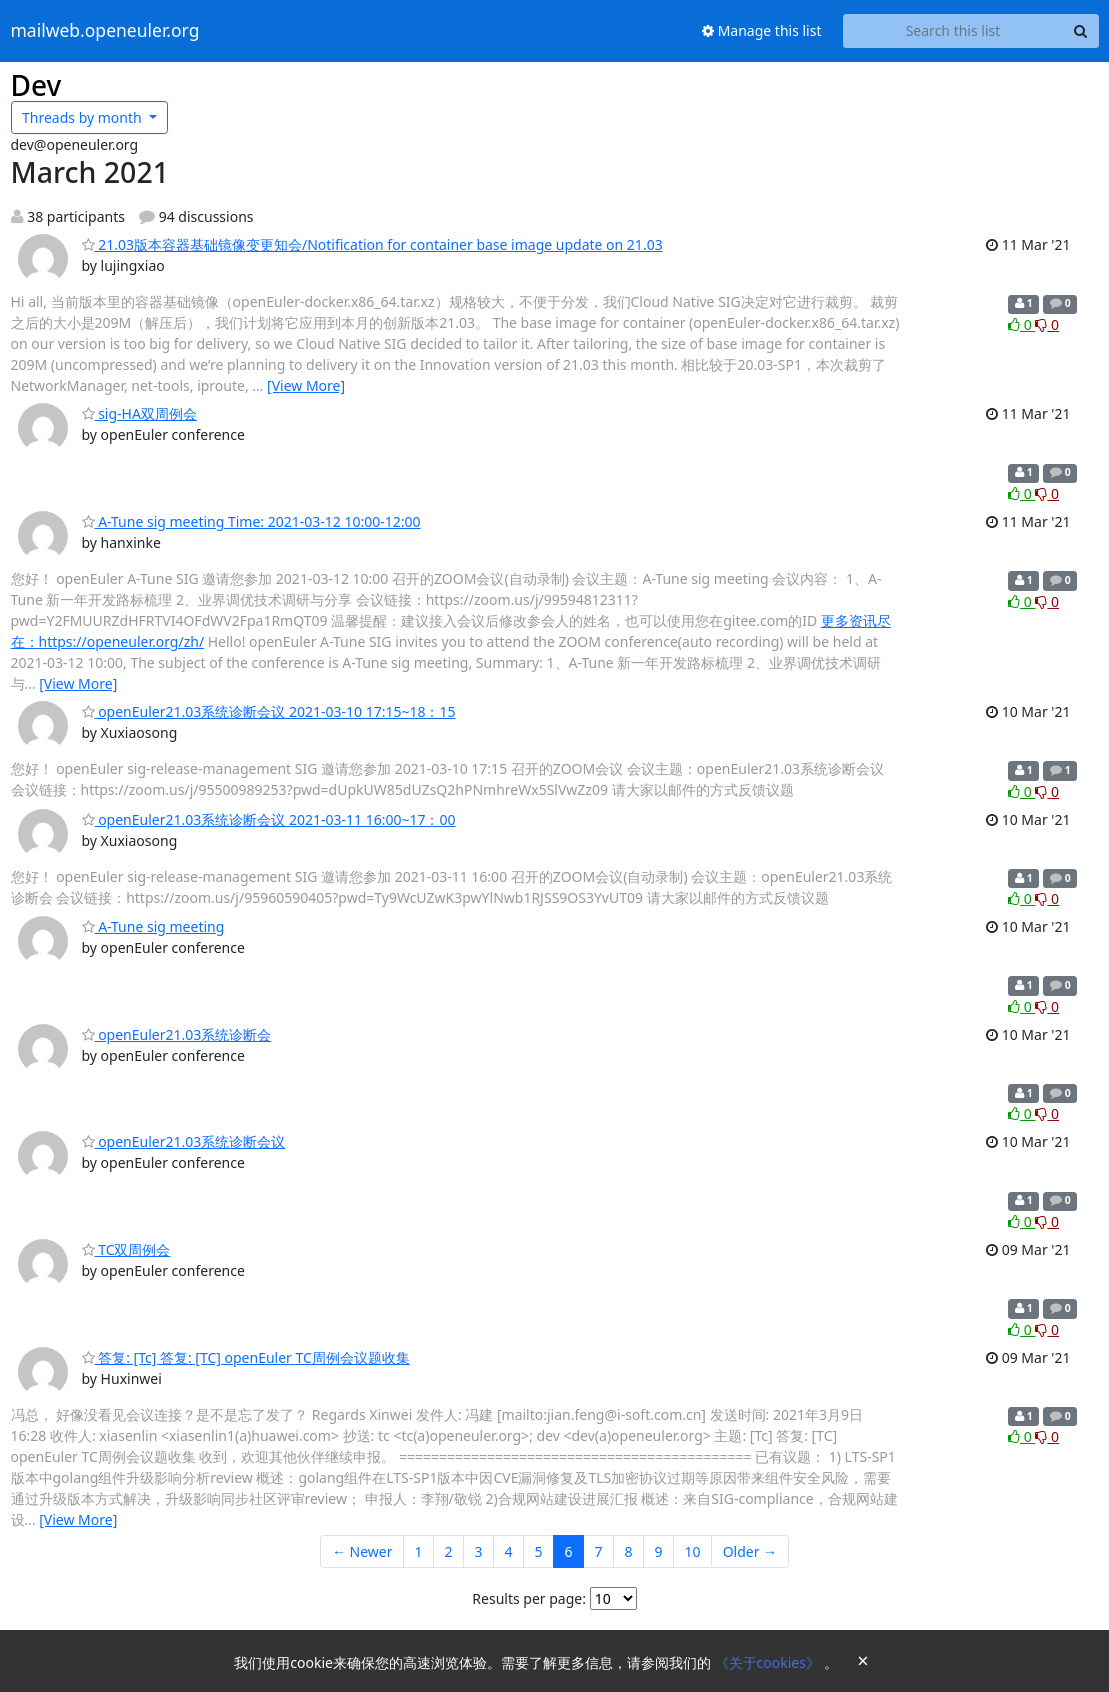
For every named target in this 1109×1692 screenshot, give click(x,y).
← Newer (362, 1551)
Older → (750, 1551)
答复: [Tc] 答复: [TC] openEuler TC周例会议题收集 (246, 1357)
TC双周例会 (126, 1249)
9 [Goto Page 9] (659, 1551)
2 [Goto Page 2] (448, 1551)
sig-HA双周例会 (139, 413)
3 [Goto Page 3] (478, 1551)
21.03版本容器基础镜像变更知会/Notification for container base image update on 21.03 (372, 244)
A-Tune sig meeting (153, 926)
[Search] (1081, 31)
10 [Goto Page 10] (693, 1551)
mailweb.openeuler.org (105, 31)
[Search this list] (953, 31)
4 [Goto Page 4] (509, 1551)
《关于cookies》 (769, 1662)
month (83, 117)
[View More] (306, 385)
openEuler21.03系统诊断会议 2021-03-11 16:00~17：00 (269, 819)
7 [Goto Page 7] (599, 1551)
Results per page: (529, 1598)
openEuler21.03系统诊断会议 (184, 1141)
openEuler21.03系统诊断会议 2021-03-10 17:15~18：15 (269, 711)
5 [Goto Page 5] (539, 1551)
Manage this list (762, 30)
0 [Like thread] (1021, 324)
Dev (36, 85)
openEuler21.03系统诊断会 (177, 1034)
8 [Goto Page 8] (629, 1551)
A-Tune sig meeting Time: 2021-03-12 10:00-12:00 (251, 521)
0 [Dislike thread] (1047, 324)
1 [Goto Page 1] (418, 1551)
